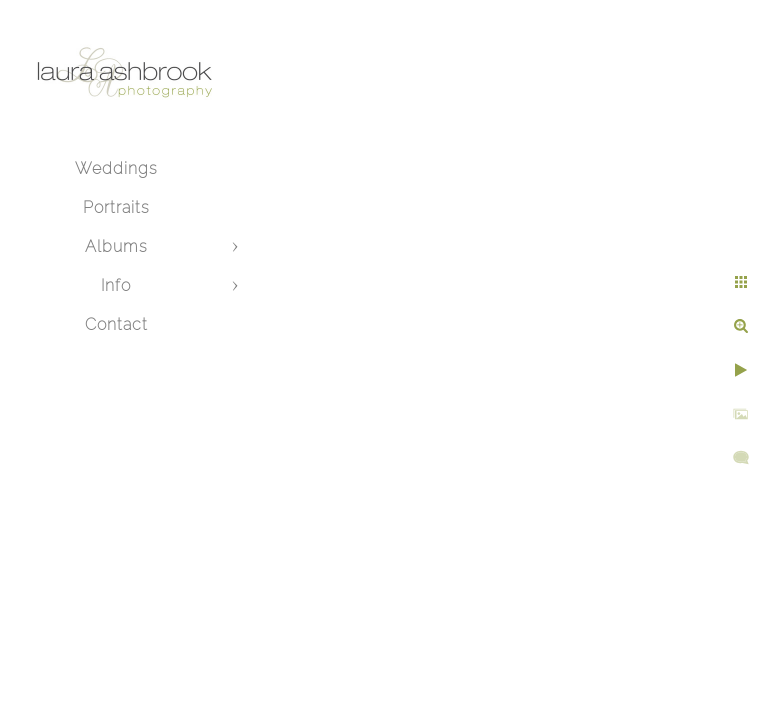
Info (116, 285)
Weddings (116, 168)
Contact (116, 324)
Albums (116, 246)
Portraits (116, 207)
